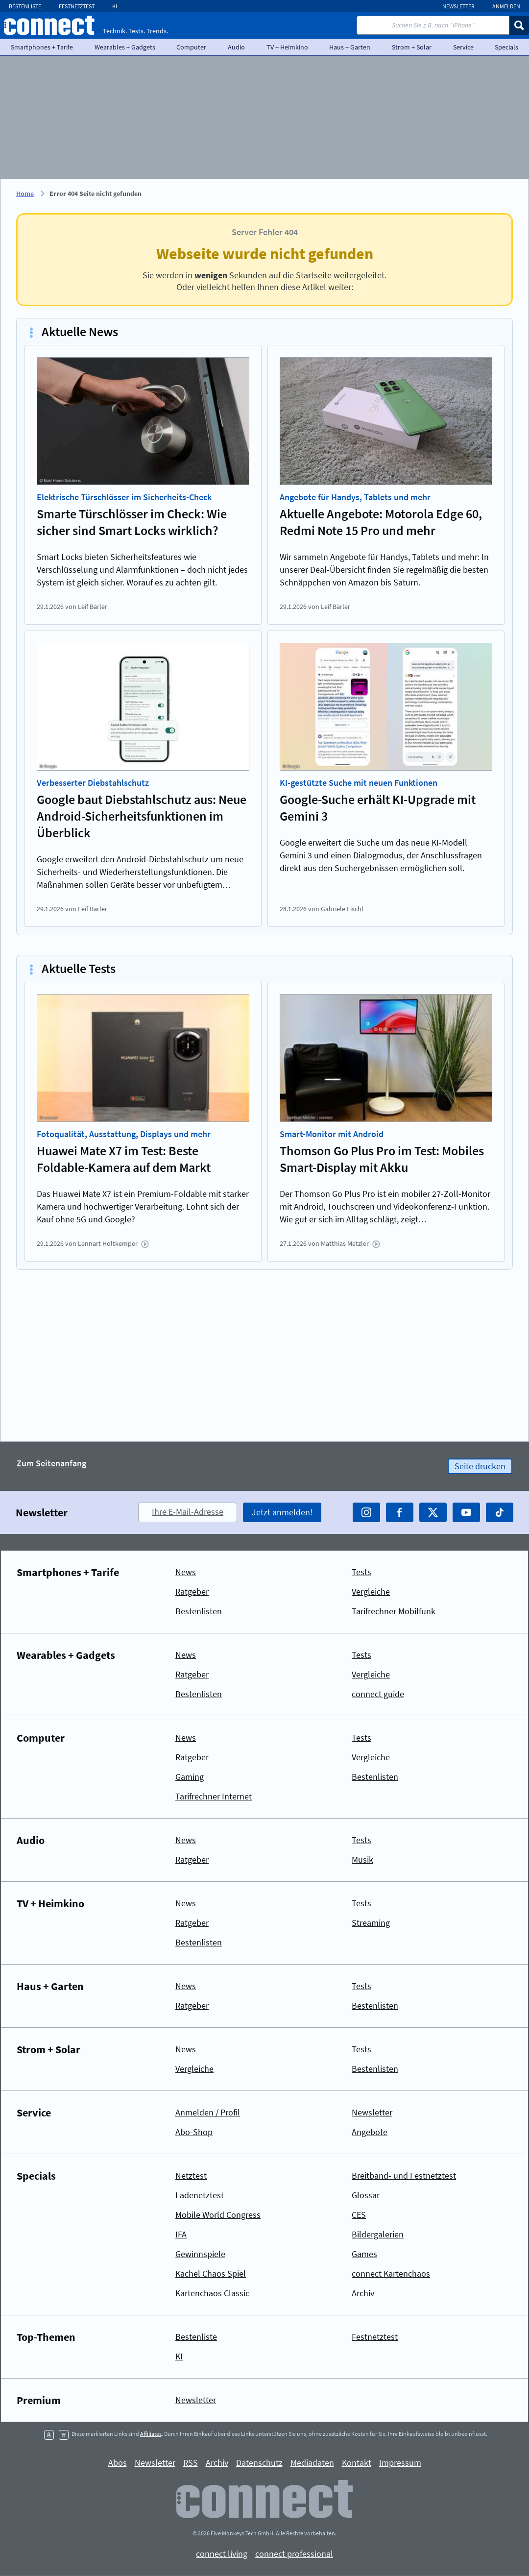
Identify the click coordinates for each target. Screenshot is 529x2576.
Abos (117, 2462)
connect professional (294, 2554)
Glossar (366, 2195)
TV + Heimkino (287, 47)
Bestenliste (25, 6)
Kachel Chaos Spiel (210, 2273)
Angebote (369, 2132)
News (185, 1572)
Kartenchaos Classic (212, 2293)
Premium (39, 2400)
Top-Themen (46, 2337)
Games (364, 2254)
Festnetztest (77, 6)
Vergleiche (371, 1591)
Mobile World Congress (218, 2214)
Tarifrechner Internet (213, 1796)
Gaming (189, 1776)
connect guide (378, 1694)
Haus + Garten (349, 47)
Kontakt (356, 2462)
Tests (361, 1572)
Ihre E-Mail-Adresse (187, 1511)
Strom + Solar (412, 47)
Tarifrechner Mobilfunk (393, 1611)
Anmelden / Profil (207, 2112)
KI (114, 6)
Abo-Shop (194, 2132)
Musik (362, 1859)
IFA (181, 2234)
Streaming (371, 1922)
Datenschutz (259, 2462)
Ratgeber (192, 1591)
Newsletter (458, 6)
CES (359, 2214)
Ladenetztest (199, 2195)
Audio (236, 47)
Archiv (363, 2293)
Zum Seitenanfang (51, 1463)
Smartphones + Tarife (42, 47)
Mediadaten (312, 2462)
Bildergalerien (378, 2234)
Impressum (400, 2462)
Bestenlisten (198, 1611)
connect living (221, 2554)
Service (463, 47)
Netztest (191, 2175)
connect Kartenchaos (391, 2273)
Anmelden (506, 6)
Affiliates (151, 2433)
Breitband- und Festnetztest (404, 2175)
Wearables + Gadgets (125, 47)
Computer (191, 47)
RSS (190, 2462)
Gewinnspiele (200, 2254)
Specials (36, 2176)
